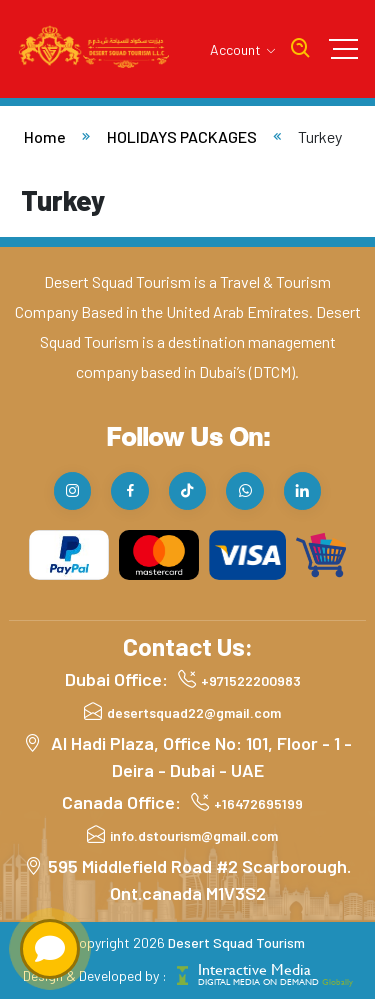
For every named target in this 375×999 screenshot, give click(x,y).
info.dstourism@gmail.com (194, 835)
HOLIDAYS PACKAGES (182, 136)
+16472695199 (258, 803)
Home (45, 136)
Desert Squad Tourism (236, 942)
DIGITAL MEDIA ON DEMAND (275, 982)
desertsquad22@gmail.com (194, 712)
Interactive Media (254, 969)
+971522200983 (251, 680)
